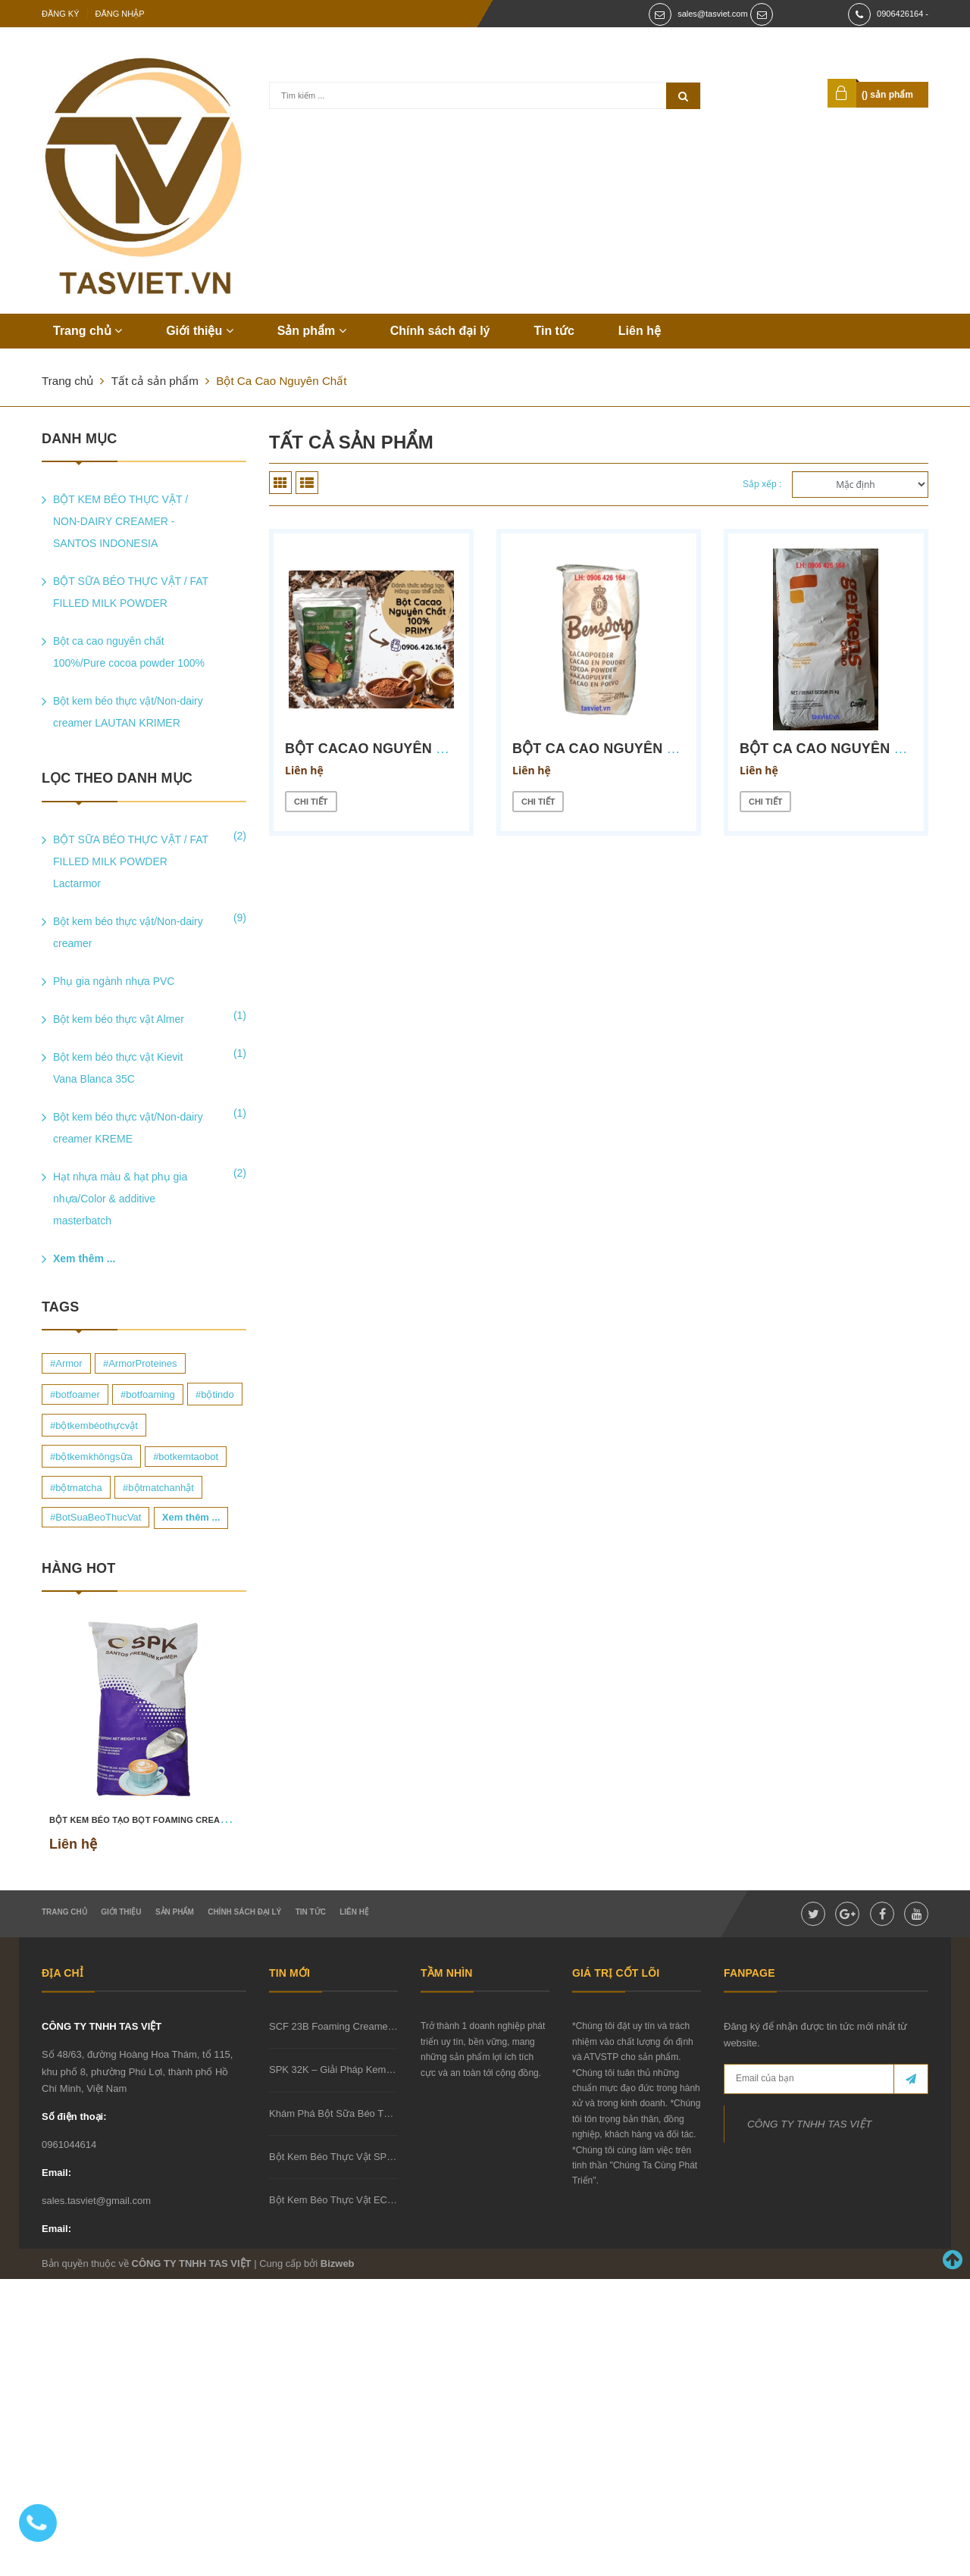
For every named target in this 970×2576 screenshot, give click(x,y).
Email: (56, 2172)
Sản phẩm (311, 330)
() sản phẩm (887, 94)
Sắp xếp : (762, 484)
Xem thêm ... (84, 1258)
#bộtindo (215, 1394)
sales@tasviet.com (712, 13)
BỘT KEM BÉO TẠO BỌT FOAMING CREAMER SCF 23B (163, 1819)
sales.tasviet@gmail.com (96, 2200)
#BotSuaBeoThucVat (95, 1517)
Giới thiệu (199, 330)
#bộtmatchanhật (158, 1487)
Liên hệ (639, 330)
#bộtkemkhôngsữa (91, 1456)
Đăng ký (61, 13)
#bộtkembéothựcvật (94, 1425)
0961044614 (69, 2144)
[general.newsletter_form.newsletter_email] (826, 2079)
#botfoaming (147, 1394)
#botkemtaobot (185, 1456)
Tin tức (554, 330)
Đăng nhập (120, 13)
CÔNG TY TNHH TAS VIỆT (101, 2026)
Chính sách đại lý (440, 330)
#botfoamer (75, 1394)
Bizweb (338, 2263)
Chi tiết (311, 801)
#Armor (66, 1363)
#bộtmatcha (76, 1487)
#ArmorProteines (140, 1363)
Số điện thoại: (74, 2116)
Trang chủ (87, 330)
